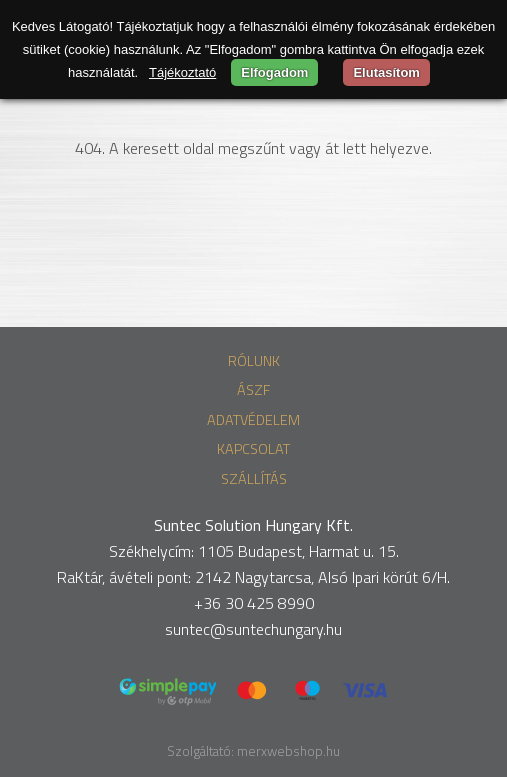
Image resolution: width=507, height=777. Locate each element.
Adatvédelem (253, 420)
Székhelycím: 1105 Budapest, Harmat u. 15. (254, 551)
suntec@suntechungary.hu (253, 629)
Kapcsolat (253, 449)
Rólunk (254, 361)
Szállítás (254, 479)
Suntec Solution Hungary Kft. (253, 525)
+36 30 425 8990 (254, 603)
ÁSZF (253, 390)
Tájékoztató (182, 72)
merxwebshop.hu (288, 751)
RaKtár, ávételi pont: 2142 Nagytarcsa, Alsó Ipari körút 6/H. (253, 577)
